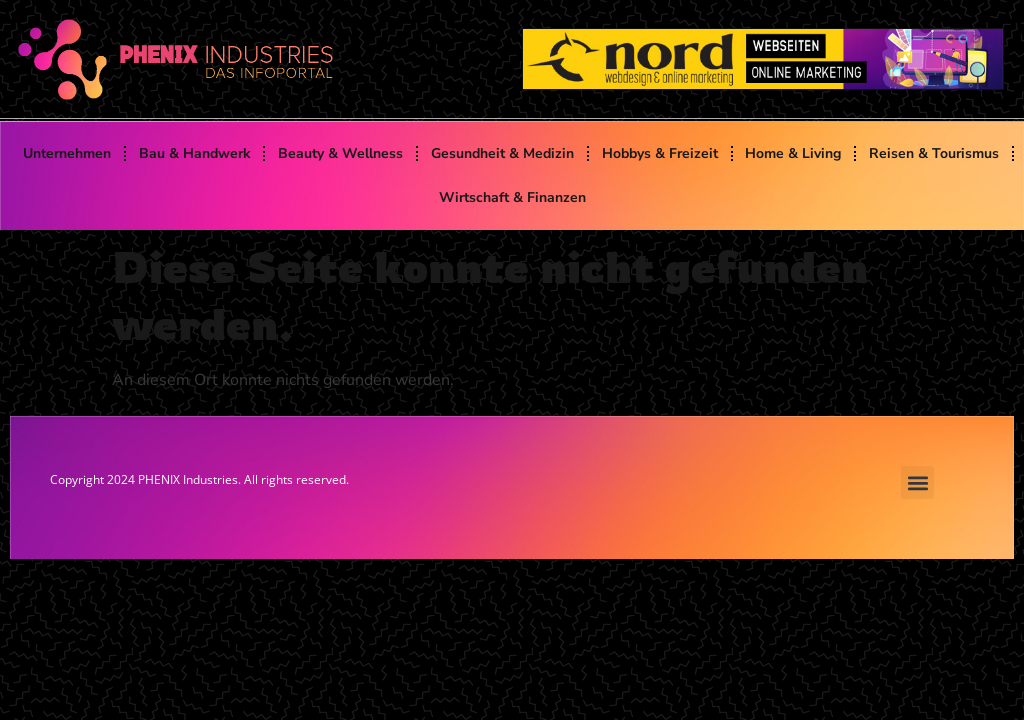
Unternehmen (67, 153)
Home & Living (793, 153)
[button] (917, 482)
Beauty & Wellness (340, 153)
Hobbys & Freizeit (660, 153)
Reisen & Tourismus (934, 153)
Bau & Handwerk (195, 153)
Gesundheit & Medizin (502, 153)
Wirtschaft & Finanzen (512, 197)
